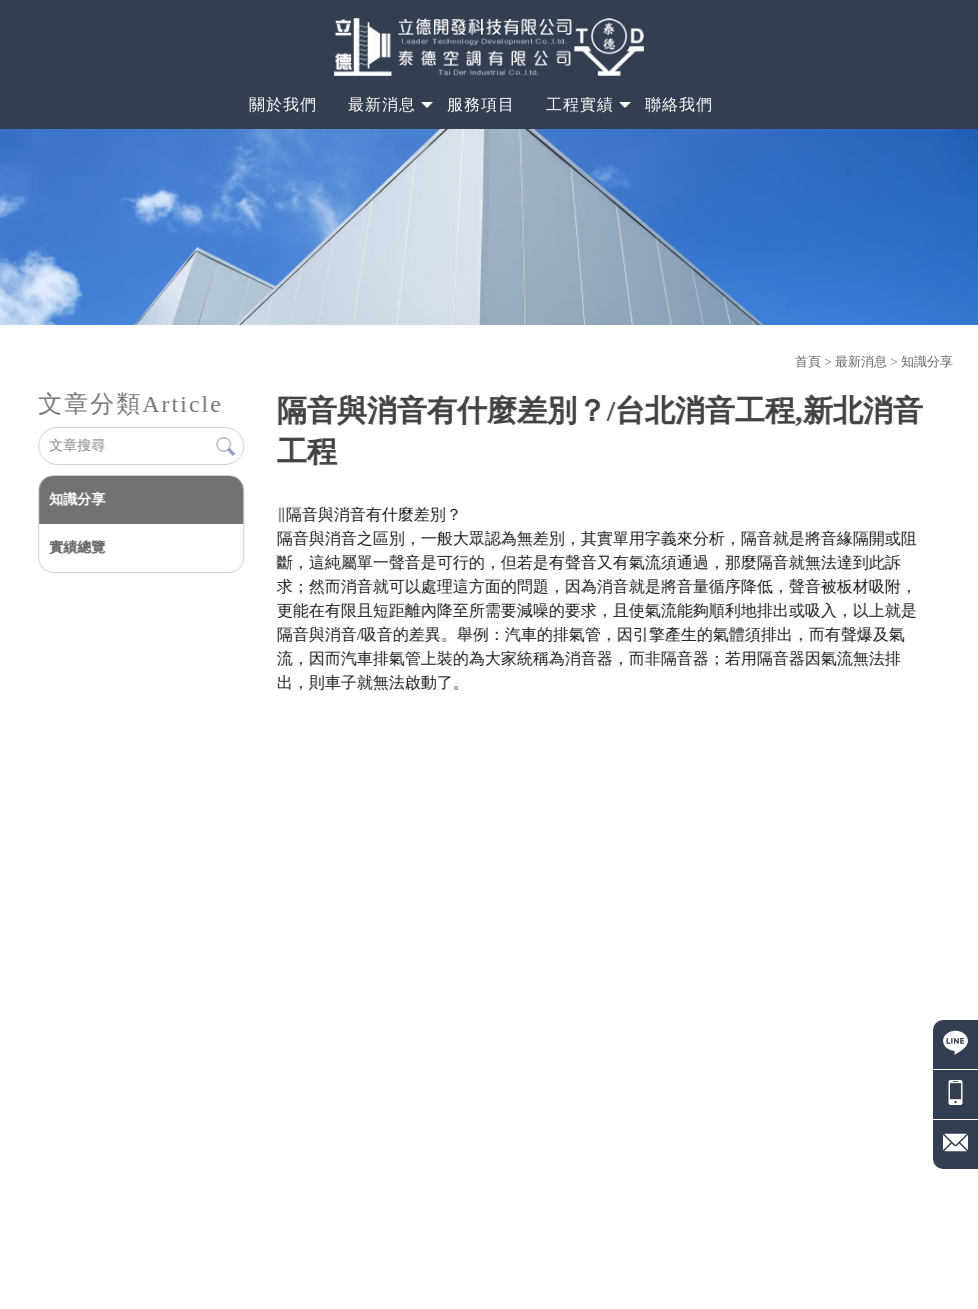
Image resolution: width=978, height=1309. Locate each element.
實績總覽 (77, 547)
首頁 (808, 361)
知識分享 (927, 361)
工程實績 (580, 104)
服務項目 (481, 104)
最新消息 (382, 104)
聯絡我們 (679, 104)
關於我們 (283, 104)
